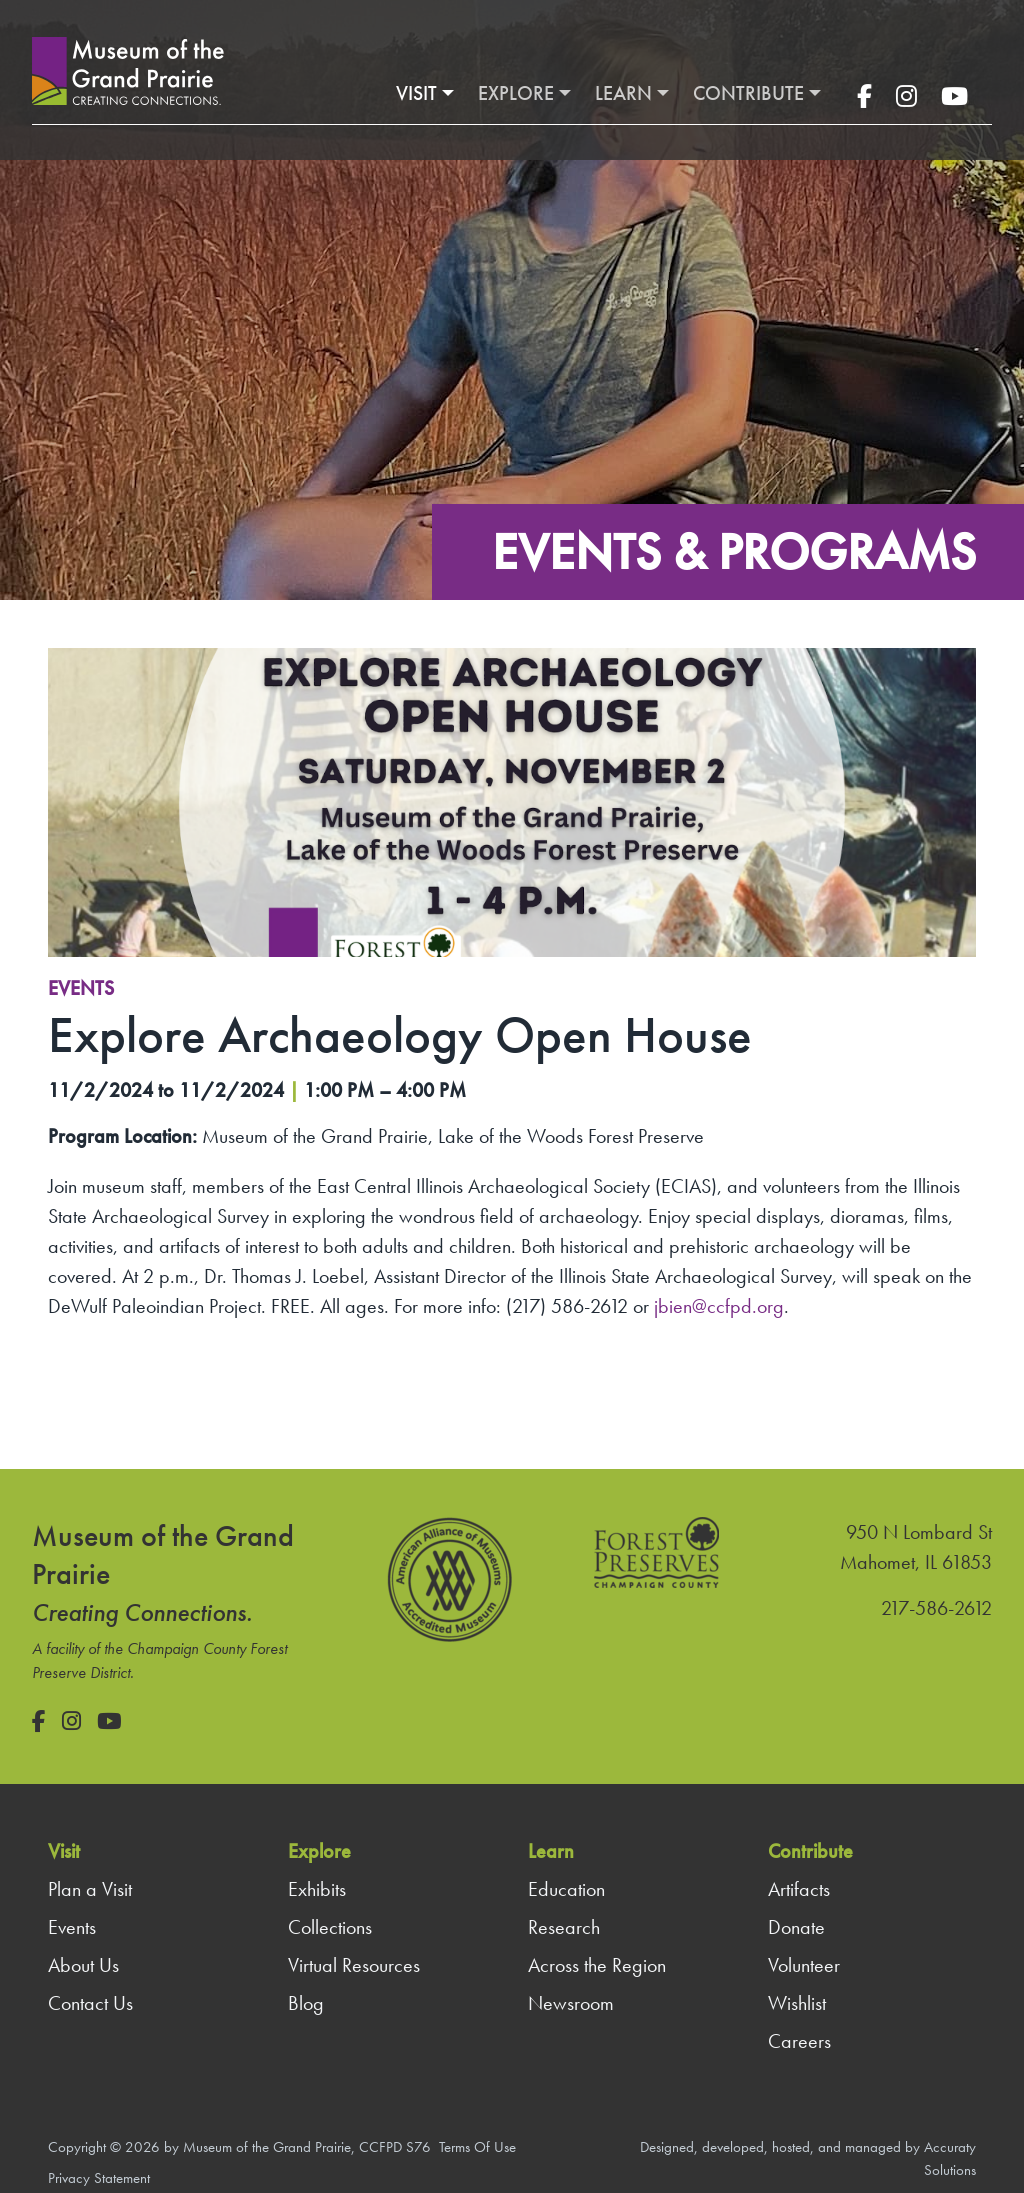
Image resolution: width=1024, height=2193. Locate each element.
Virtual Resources (354, 1965)
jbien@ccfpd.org (719, 1306)
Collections (330, 1927)
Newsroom (571, 2003)
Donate (796, 1927)
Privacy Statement (99, 2178)
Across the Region (597, 1965)
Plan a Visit (90, 1889)
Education (566, 1889)
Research (564, 1927)
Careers (799, 2041)
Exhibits (317, 1889)
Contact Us (90, 2003)
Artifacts (799, 1889)
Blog (306, 2003)
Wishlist (797, 2003)
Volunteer (804, 1965)
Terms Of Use (477, 2147)
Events (81, 988)
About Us (83, 1965)
